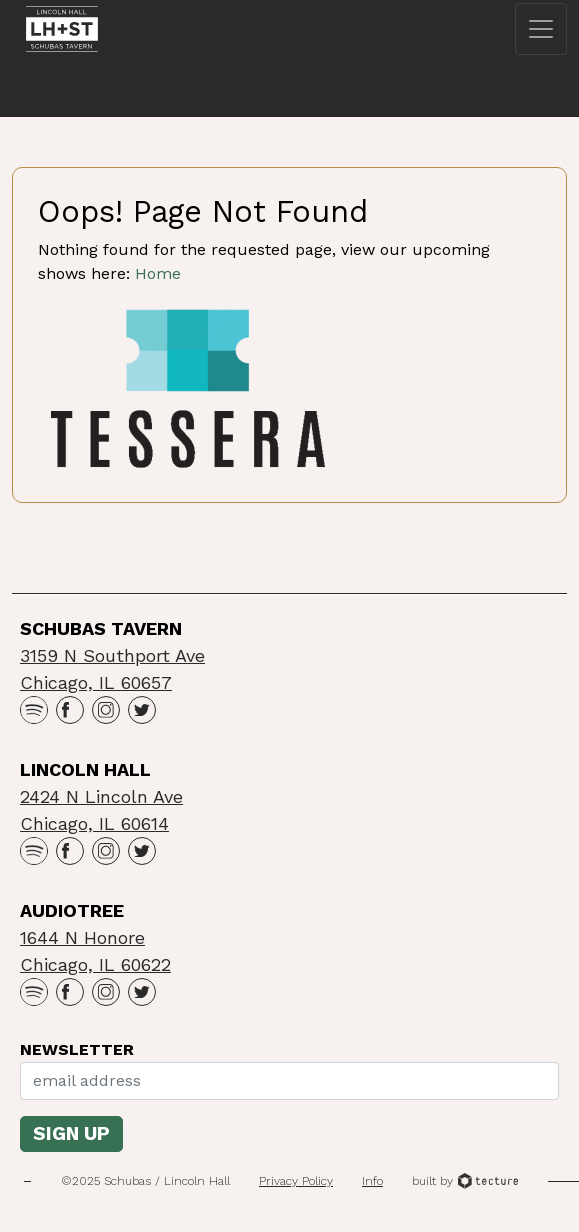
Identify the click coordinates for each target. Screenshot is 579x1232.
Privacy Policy (296, 1181)
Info (372, 1181)
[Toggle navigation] (541, 29)
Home (158, 273)
